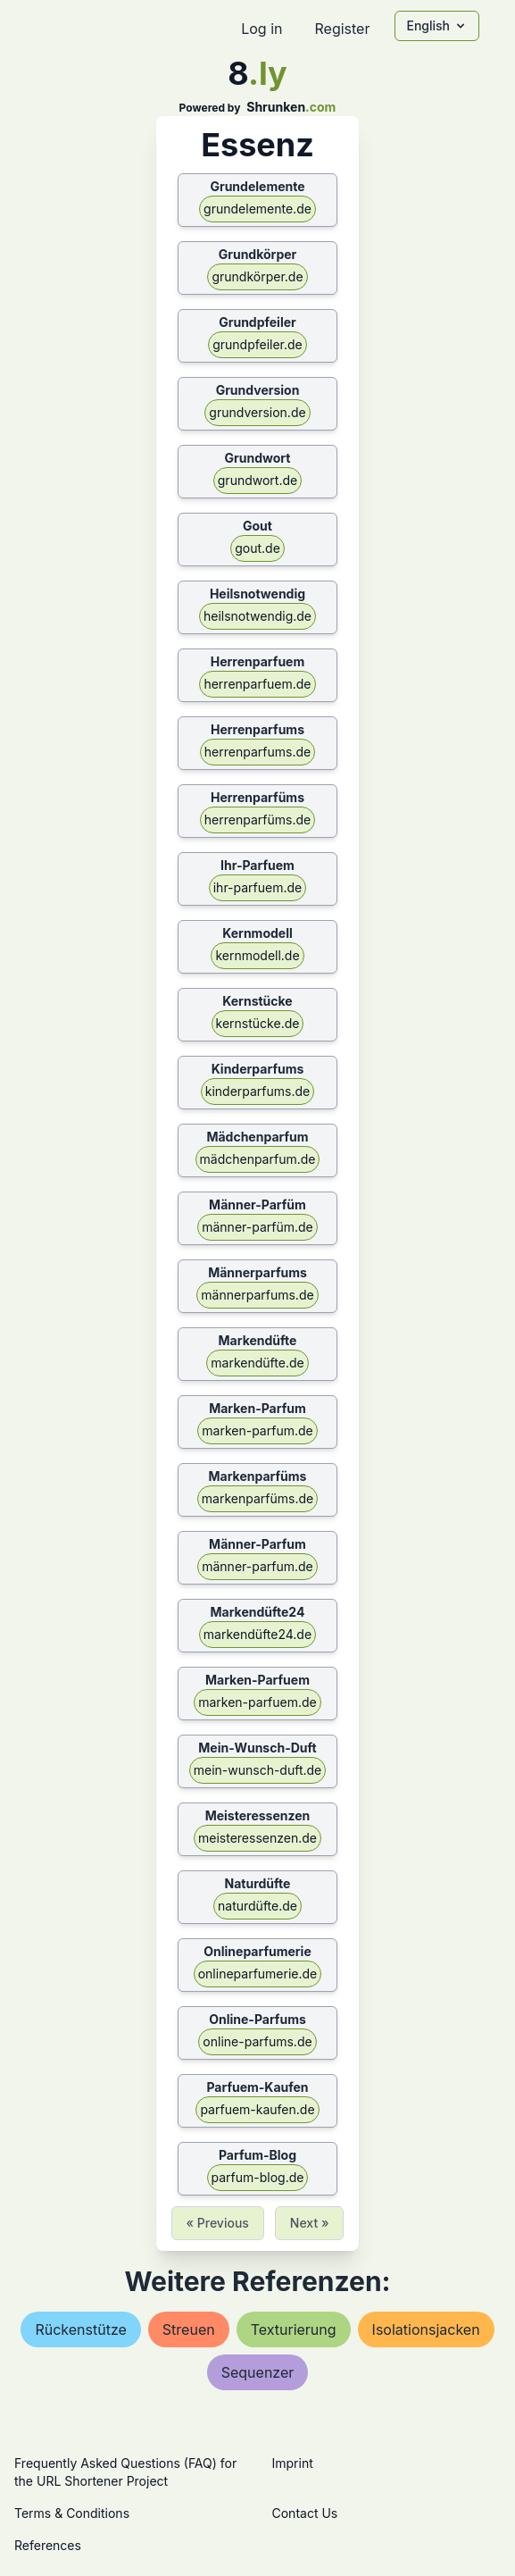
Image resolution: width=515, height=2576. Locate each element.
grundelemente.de (257, 208)
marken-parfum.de (257, 1430)
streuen (188, 2329)
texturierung (293, 2329)
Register (342, 29)
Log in (261, 29)
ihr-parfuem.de (258, 887)
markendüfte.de (257, 1362)
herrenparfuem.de (257, 683)
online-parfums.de (257, 2041)
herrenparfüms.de (257, 819)
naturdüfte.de (257, 1905)
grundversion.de (257, 412)
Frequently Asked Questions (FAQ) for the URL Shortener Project (125, 2471)
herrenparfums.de (257, 751)
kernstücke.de (258, 1023)
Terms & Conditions (71, 2513)
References (47, 2545)
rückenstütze (80, 2329)
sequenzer (258, 2372)
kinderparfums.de (258, 1091)
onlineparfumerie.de (258, 1973)
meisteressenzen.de (257, 1837)
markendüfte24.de (257, 1634)
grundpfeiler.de (257, 344)
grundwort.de (257, 480)
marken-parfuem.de (257, 1702)
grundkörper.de (257, 276)
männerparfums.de (257, 1294)
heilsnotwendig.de (257, 615)
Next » (309, 2222)
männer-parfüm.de (257, 1226)
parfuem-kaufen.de (257, 2109)
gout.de (257, 548)
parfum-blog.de (258, 2177)
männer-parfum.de (257, 1566)
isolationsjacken (426, 2329)
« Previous (218, 2222)
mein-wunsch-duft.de (258, 1769)
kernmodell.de (257, 955)
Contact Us (305, 2513)
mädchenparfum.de (258, 1159)
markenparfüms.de (257, 1498)
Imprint (292, 2463)
